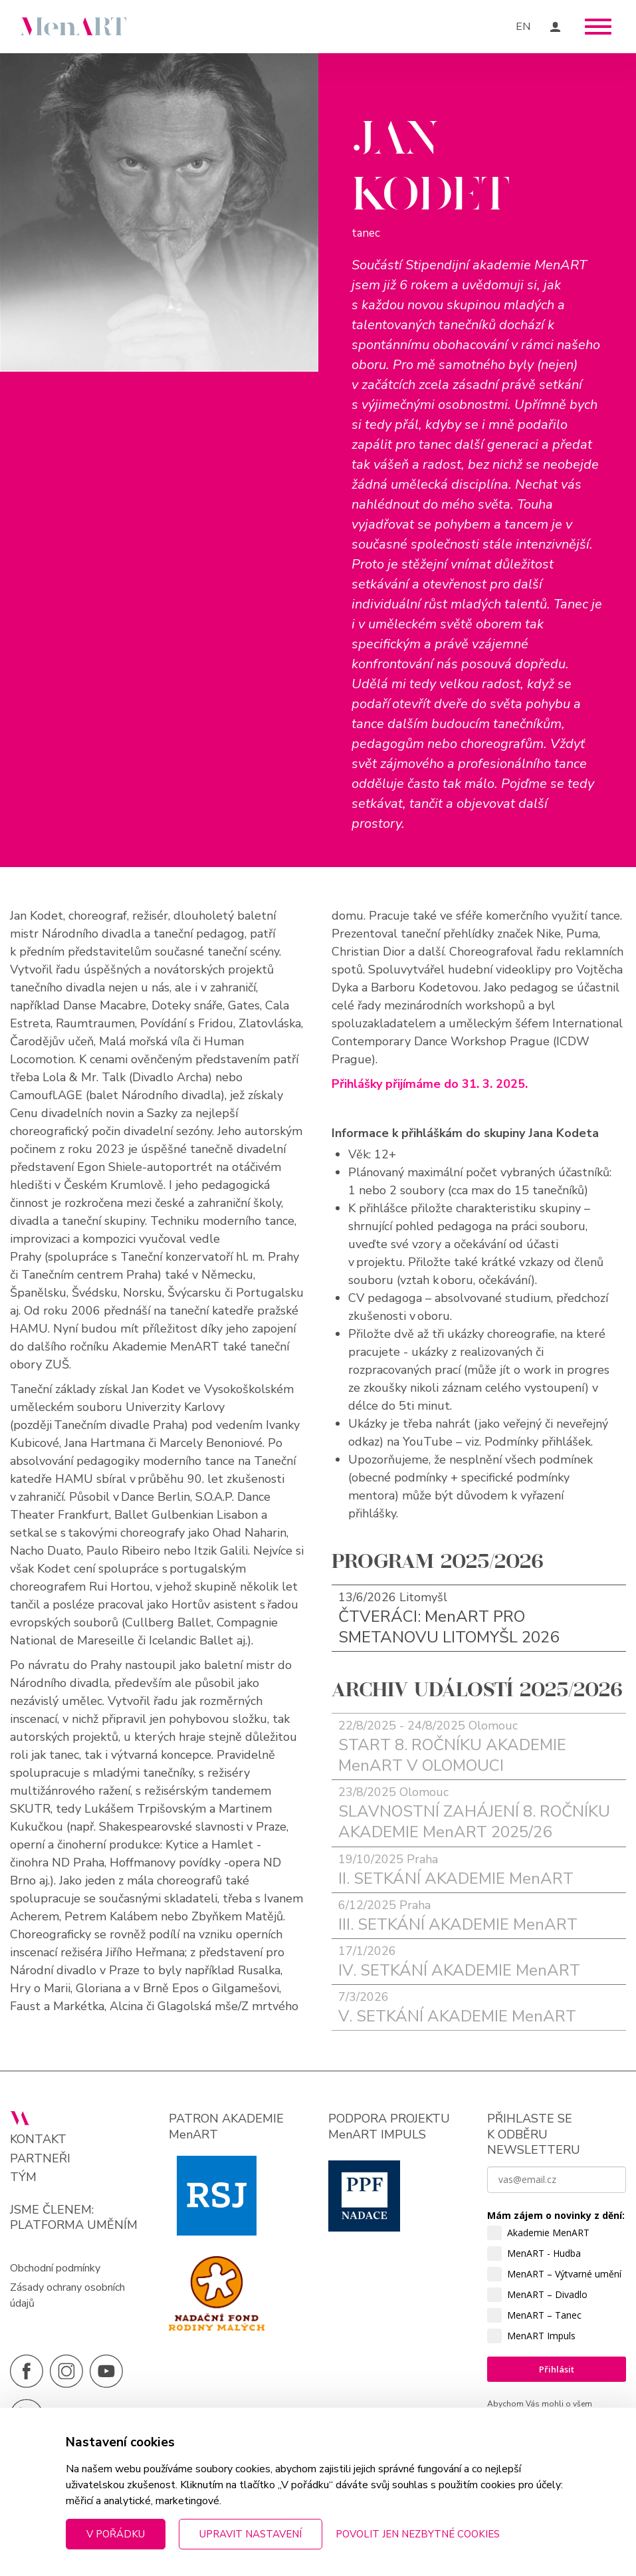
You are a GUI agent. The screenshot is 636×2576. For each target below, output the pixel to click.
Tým (23, 2177)
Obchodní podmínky (55, 2268)
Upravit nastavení (250, 2534)
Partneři (40, 2158)
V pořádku (115, 2534)
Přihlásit (556, 2369)
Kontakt (38, 2139)
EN (523, 26)
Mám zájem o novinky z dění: (556, 2215)
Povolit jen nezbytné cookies (418, 2534)
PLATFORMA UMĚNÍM (74, 2225)
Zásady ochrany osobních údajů (67, 2295)
